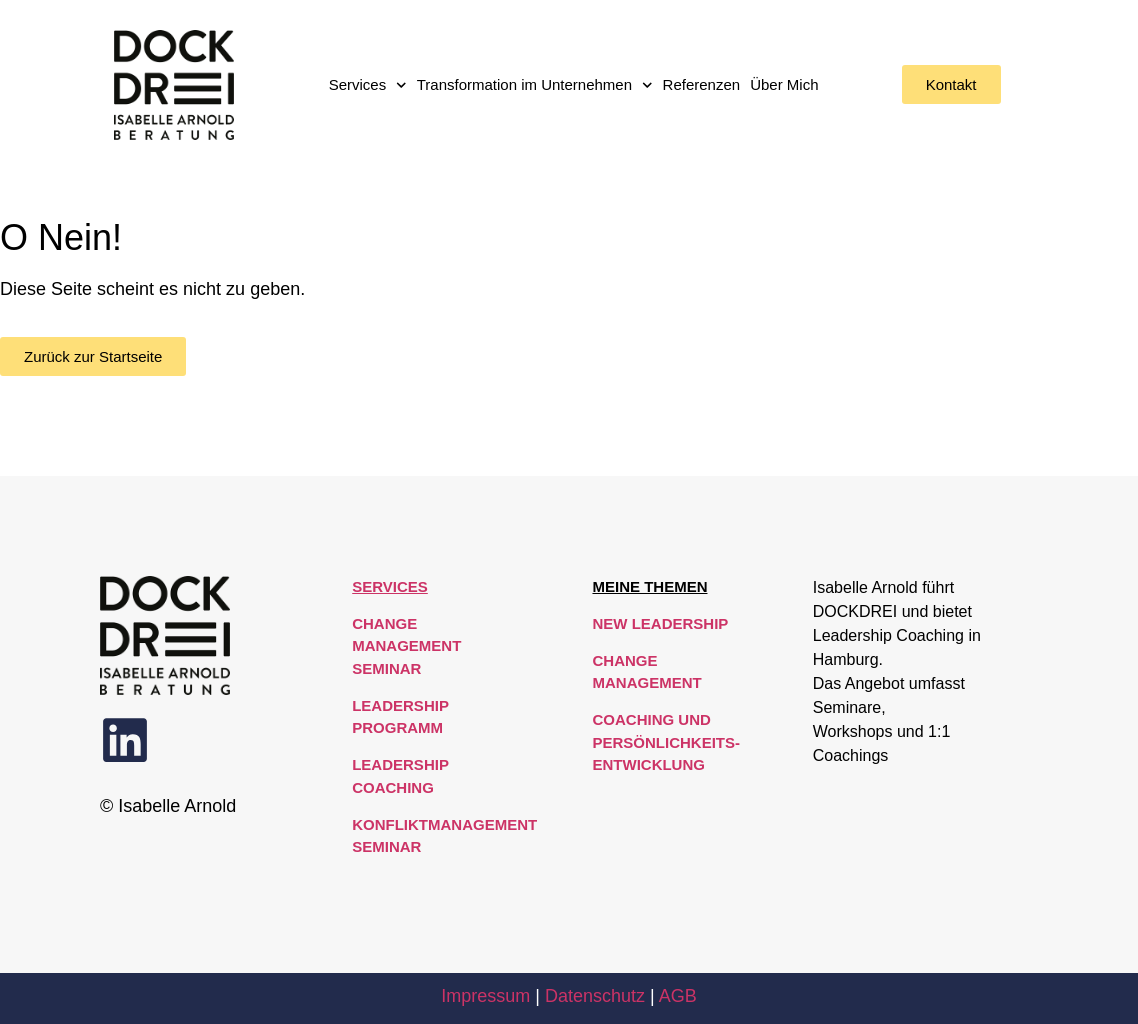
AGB (678, 996)
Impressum (485, 996)
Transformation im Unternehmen (535, 85)
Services (368, 85)
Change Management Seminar (406, 646)
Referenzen (702, 84)
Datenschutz (595, 996)
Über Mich (784, 84)
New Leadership (660, 623)
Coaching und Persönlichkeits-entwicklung (666, 742)
